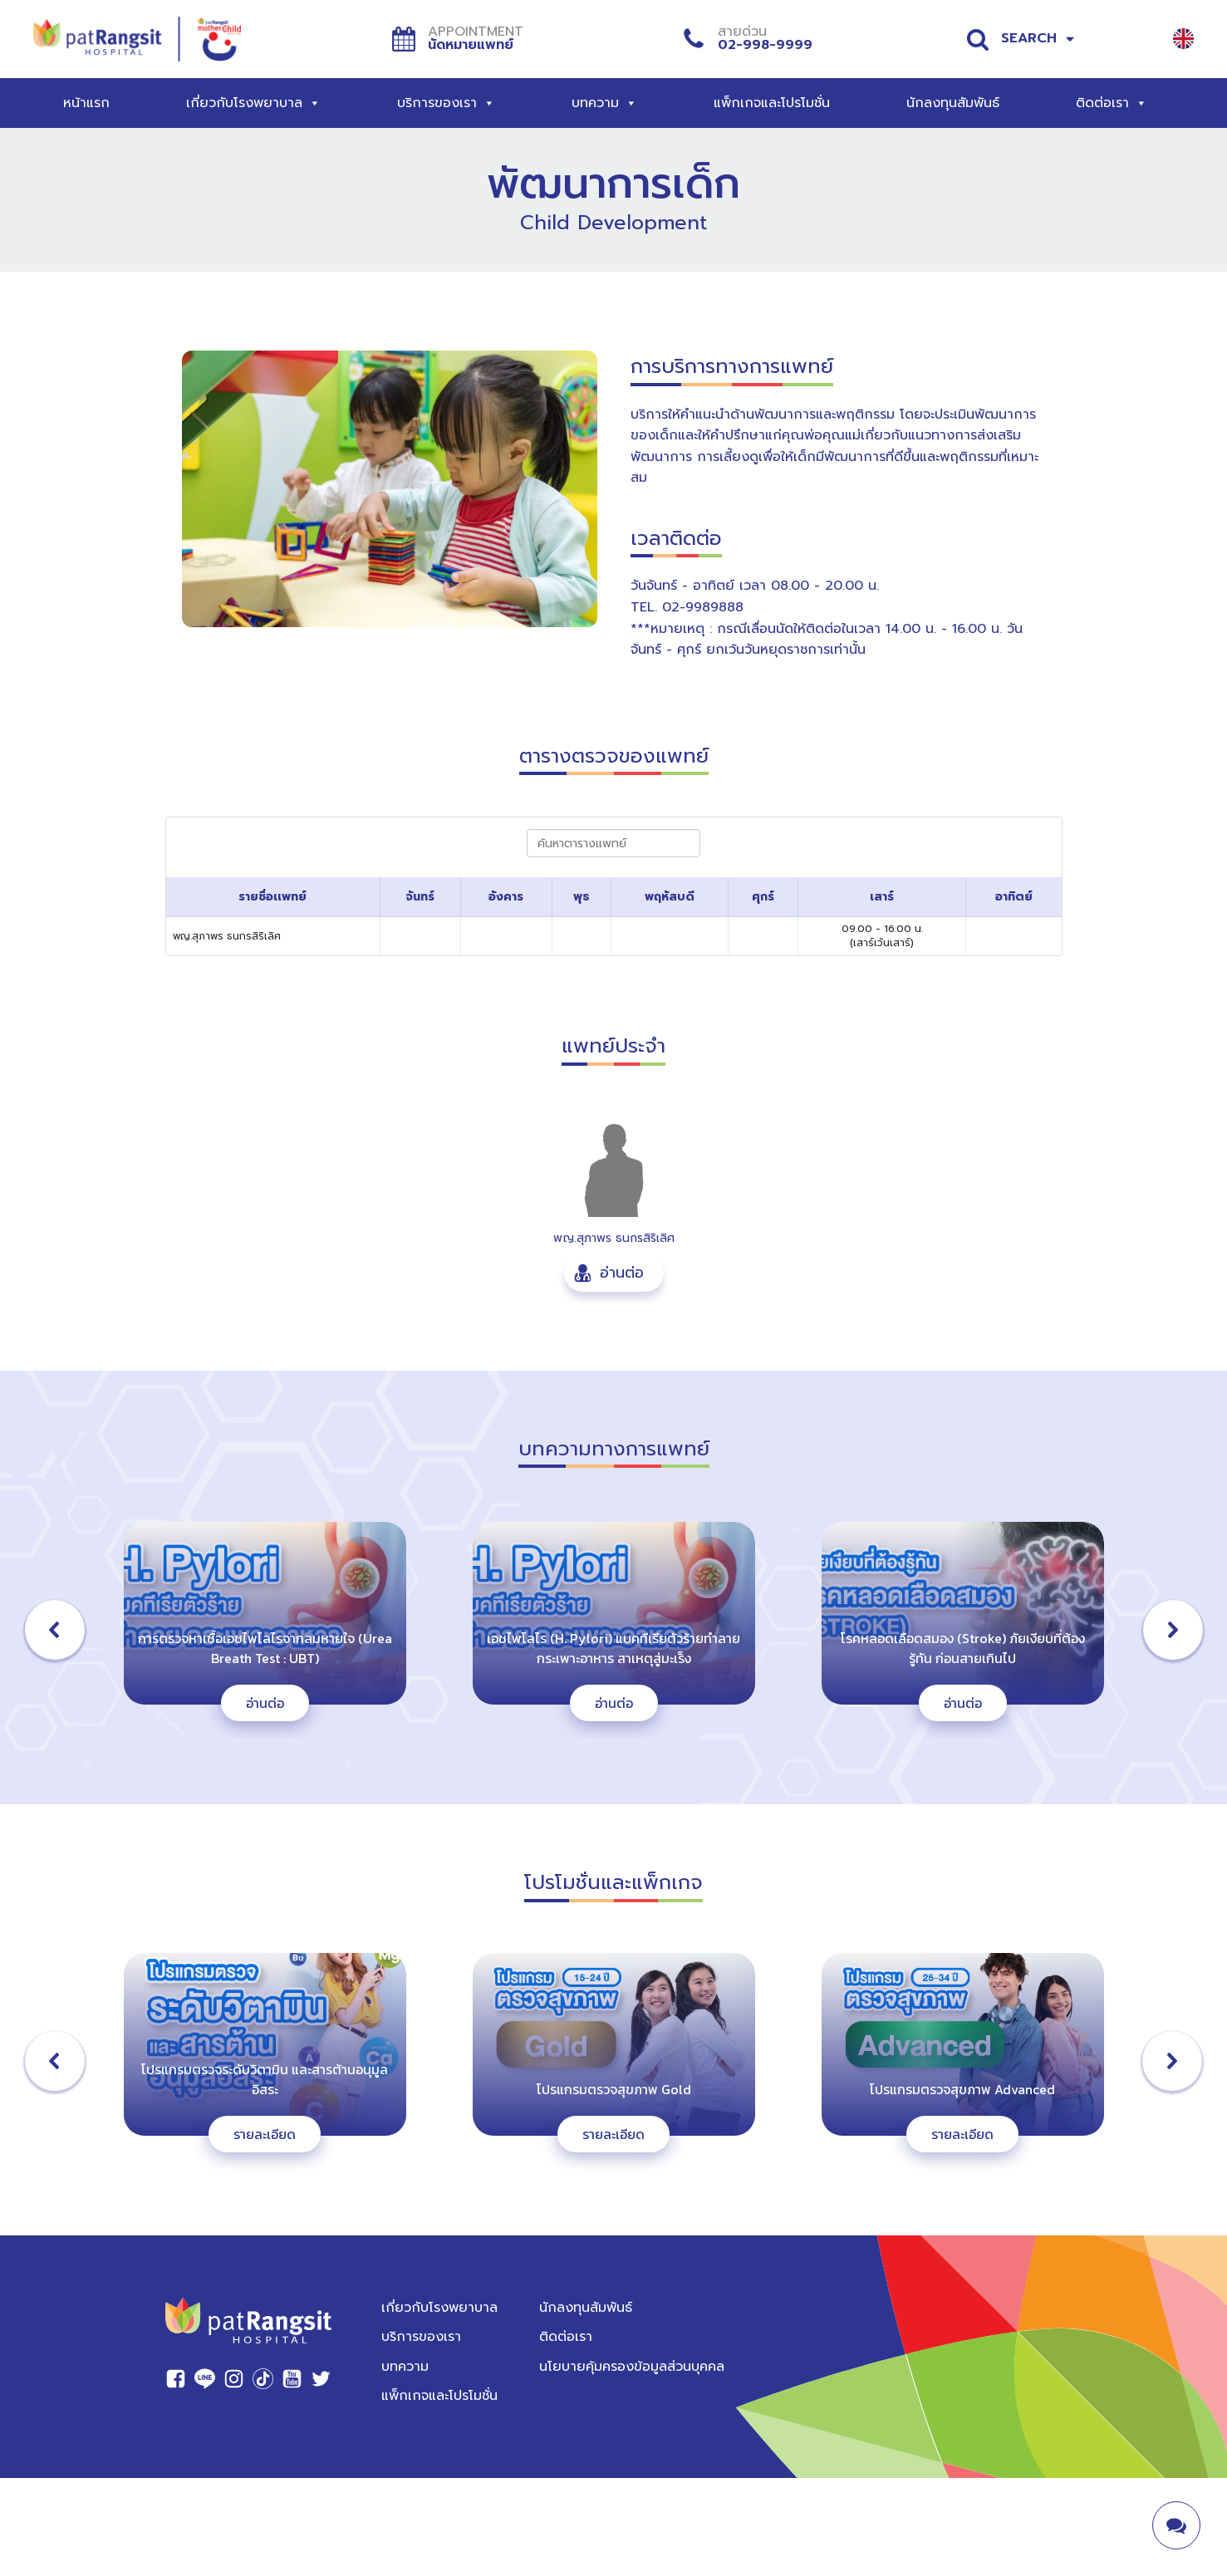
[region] (613, 2061)
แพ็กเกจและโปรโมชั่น (772, 103)
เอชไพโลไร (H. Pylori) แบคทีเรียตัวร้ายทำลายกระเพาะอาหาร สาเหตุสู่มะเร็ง (613, 1648)
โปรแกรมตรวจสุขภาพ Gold (614, 2089)
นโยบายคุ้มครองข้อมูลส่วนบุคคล (631, 2367)
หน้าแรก (86, 103)
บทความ (604, 103)
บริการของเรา (446, 103)
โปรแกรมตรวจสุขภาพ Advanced (962, 2089)
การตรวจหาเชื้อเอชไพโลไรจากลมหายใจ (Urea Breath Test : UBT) (265, 1648)
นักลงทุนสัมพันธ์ (952, 103)
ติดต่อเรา (1111, 103)
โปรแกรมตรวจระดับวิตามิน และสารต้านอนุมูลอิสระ (264, 2079)
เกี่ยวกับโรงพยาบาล (253, 103)
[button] (614, 1273)
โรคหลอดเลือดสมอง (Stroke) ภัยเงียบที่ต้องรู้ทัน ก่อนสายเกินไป (963, 1648)
